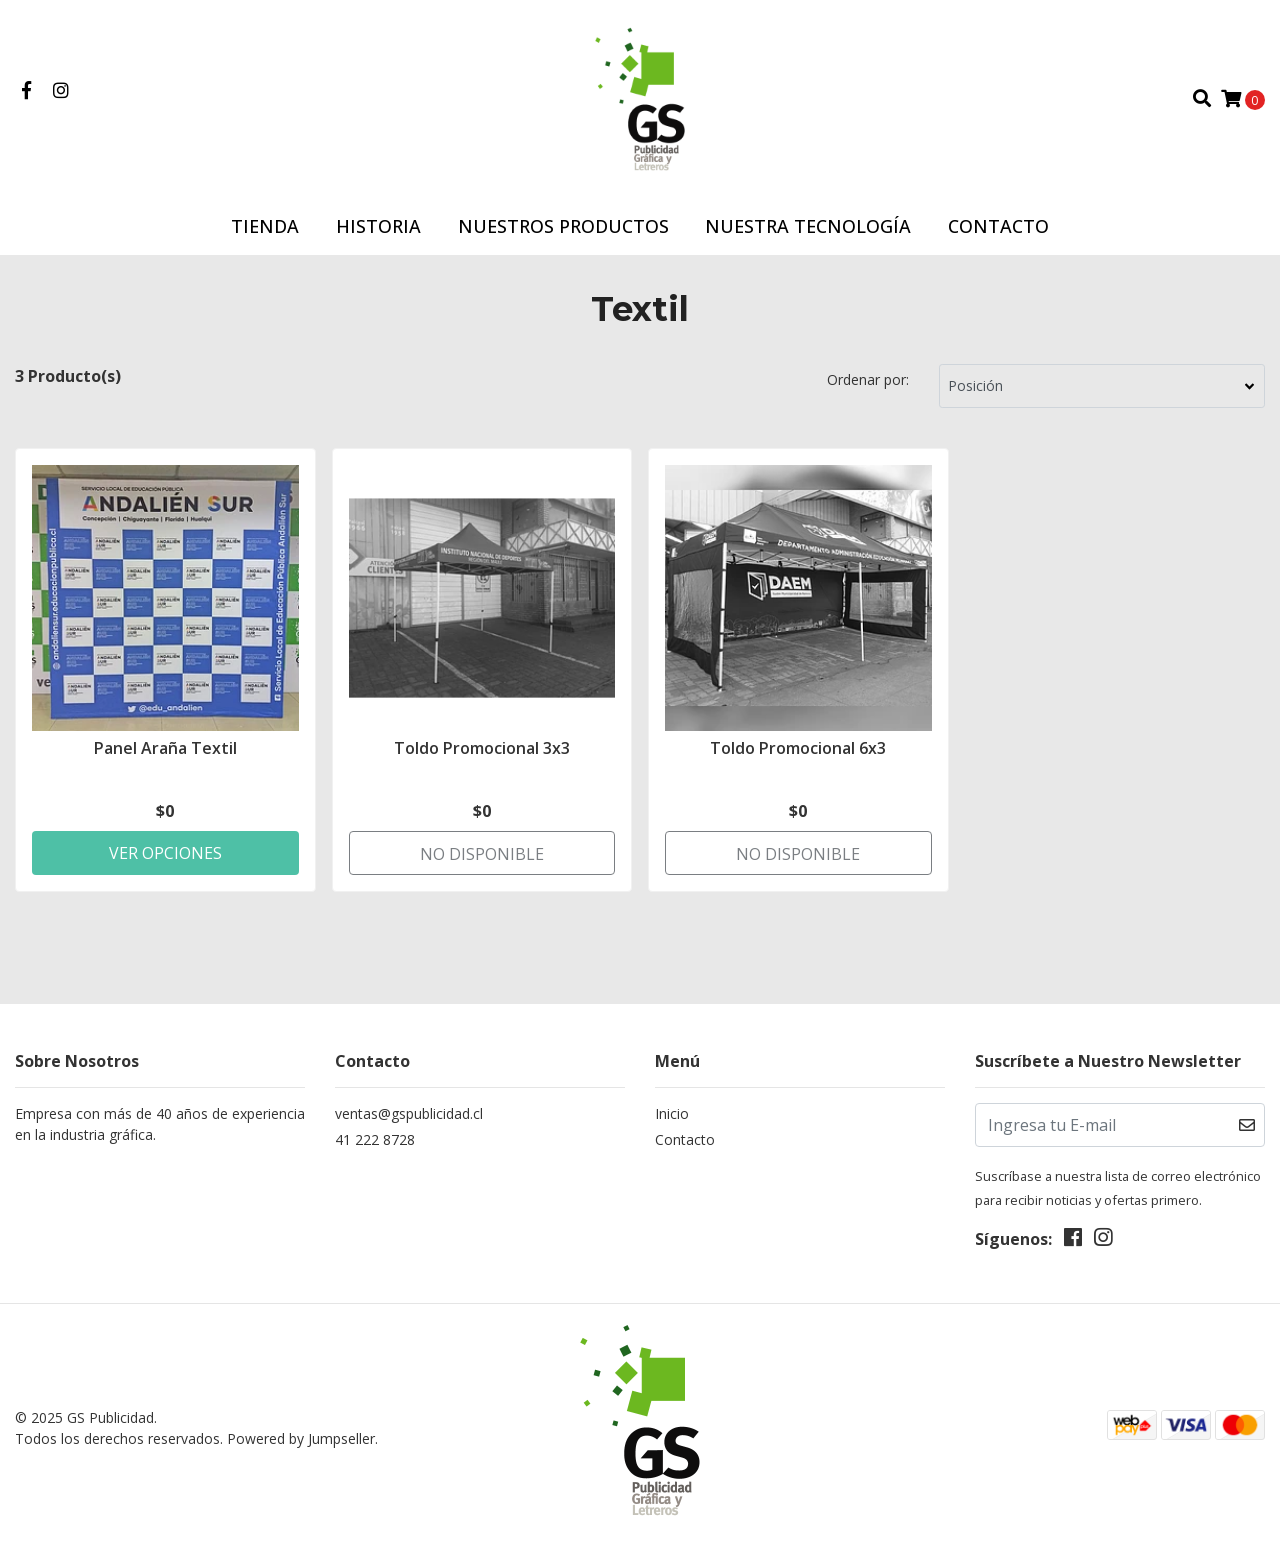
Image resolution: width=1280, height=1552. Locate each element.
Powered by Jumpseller (301, 1438)
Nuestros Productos (563, 226)
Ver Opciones (165, 853)
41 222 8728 (375, 1139)
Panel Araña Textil (165, 748)
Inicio (672, 1113)
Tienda (265, 226)
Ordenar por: (868, 379)
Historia (378, 226)
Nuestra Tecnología (808, 226)
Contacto (998, 226)
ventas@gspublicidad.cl (409, 1113)
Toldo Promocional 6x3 (798, 748)
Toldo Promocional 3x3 (482, 748)
